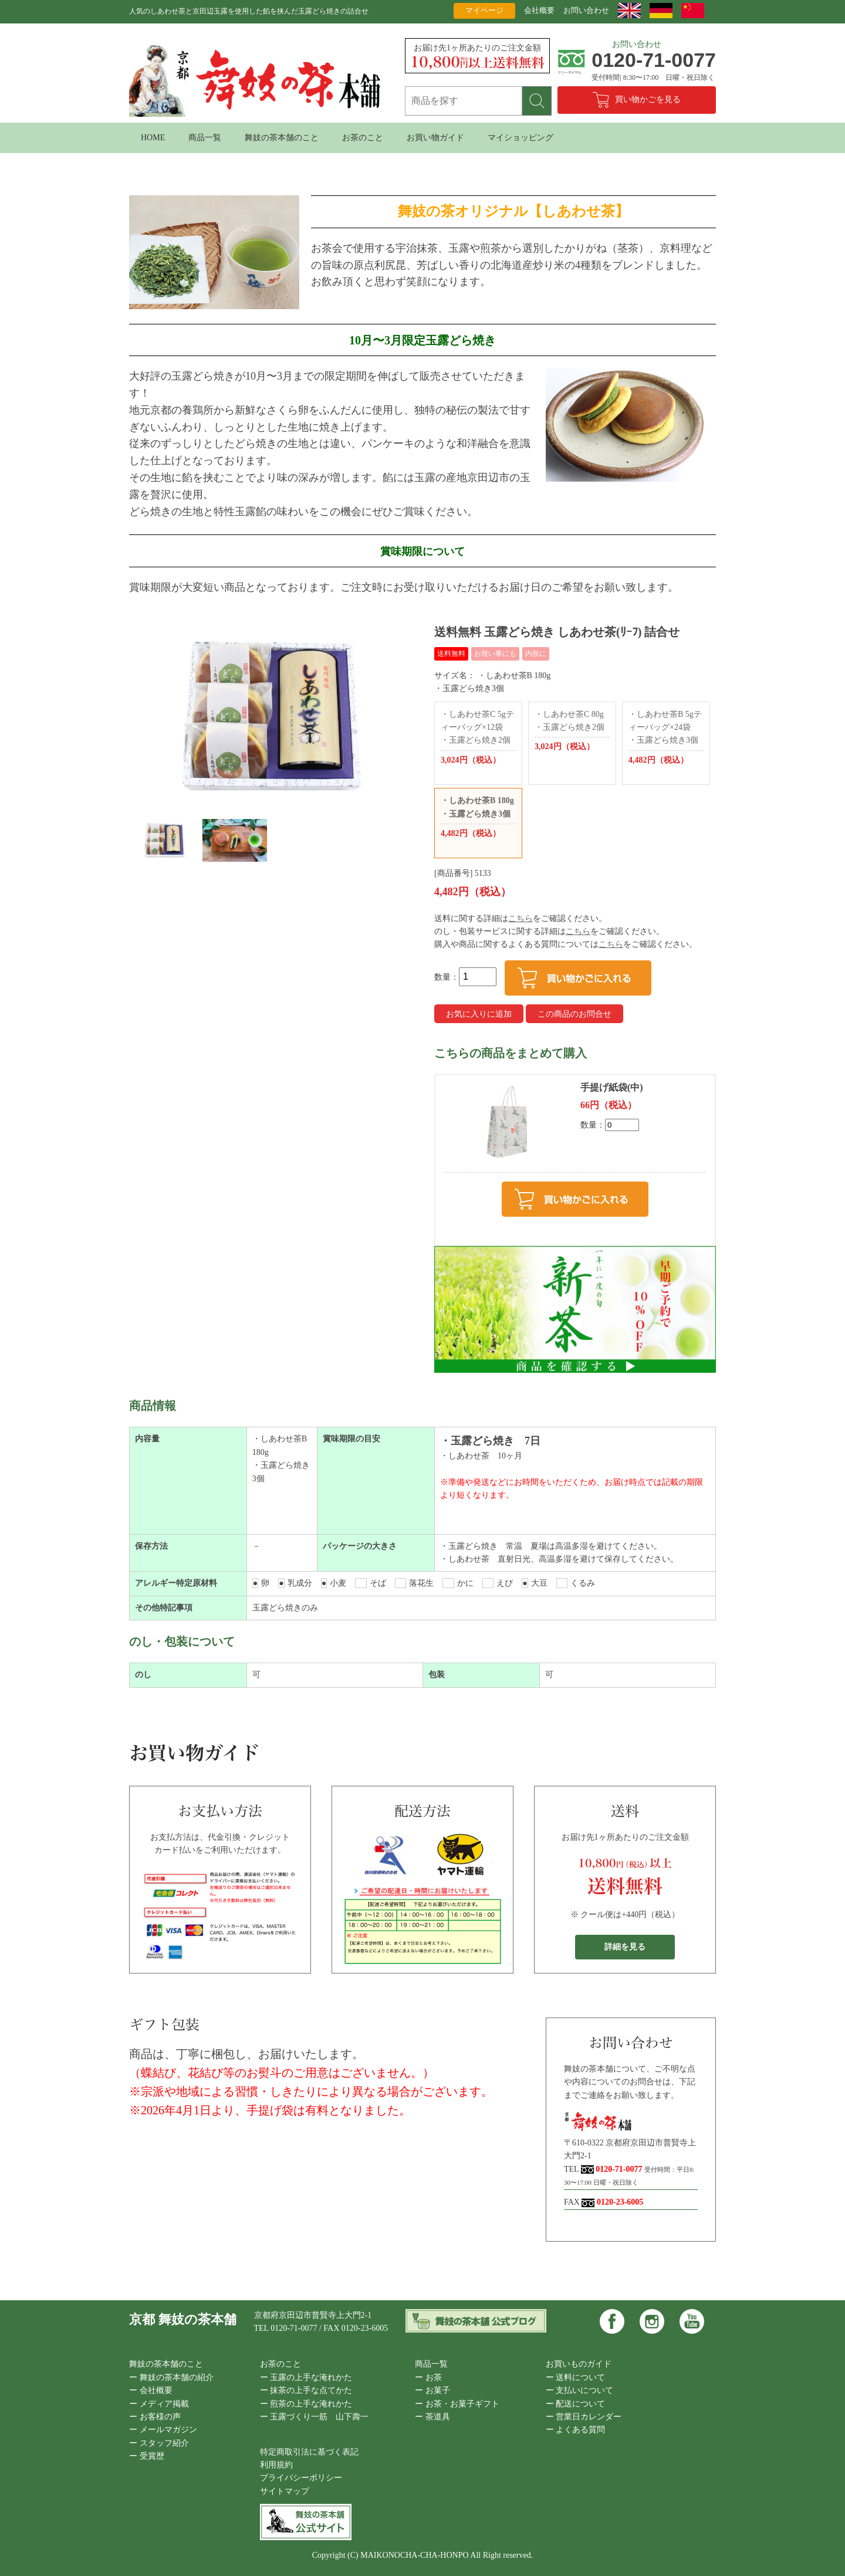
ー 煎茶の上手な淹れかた (306, 2403)
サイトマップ (284, 2491)
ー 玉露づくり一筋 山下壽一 (314, 2416)
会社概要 (539, 10)
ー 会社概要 (151, 2390)
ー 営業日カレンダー (584, 2416)
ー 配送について (576, 2403)
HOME (153, 137)
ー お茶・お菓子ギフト (457, 2403)
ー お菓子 (432, 2390)
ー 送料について (576, 2377)
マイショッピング (520, 137)
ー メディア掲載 (159, 2403)
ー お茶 (428, 2377)
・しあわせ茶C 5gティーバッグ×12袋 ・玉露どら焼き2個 (478, 738)
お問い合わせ (586, 10)
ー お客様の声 (155, 2416)
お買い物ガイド (435, 137)
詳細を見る (624, 1946)
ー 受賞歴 (146, 2456)
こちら (520, 918)
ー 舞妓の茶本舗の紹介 (171, 2377)
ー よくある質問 (576, 2429)
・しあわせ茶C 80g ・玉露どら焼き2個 (572, 732)
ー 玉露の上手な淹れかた (306, 2377)
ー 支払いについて (580, 2390)
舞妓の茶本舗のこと (282, 137)
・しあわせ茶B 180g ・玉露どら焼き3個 (478, 818)
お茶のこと (362, 137)
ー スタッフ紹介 (159, 2443)
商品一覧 (204, 137)
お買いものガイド (578, 2364)
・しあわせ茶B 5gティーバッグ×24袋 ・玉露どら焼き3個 (666, 738)
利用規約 (276, 2464)
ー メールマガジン (163, 2429)
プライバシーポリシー (301, 2477)
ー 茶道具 (432, 2416)
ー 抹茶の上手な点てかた (306, 2390)
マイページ (484, 10)
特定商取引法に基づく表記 (309, 2452)
